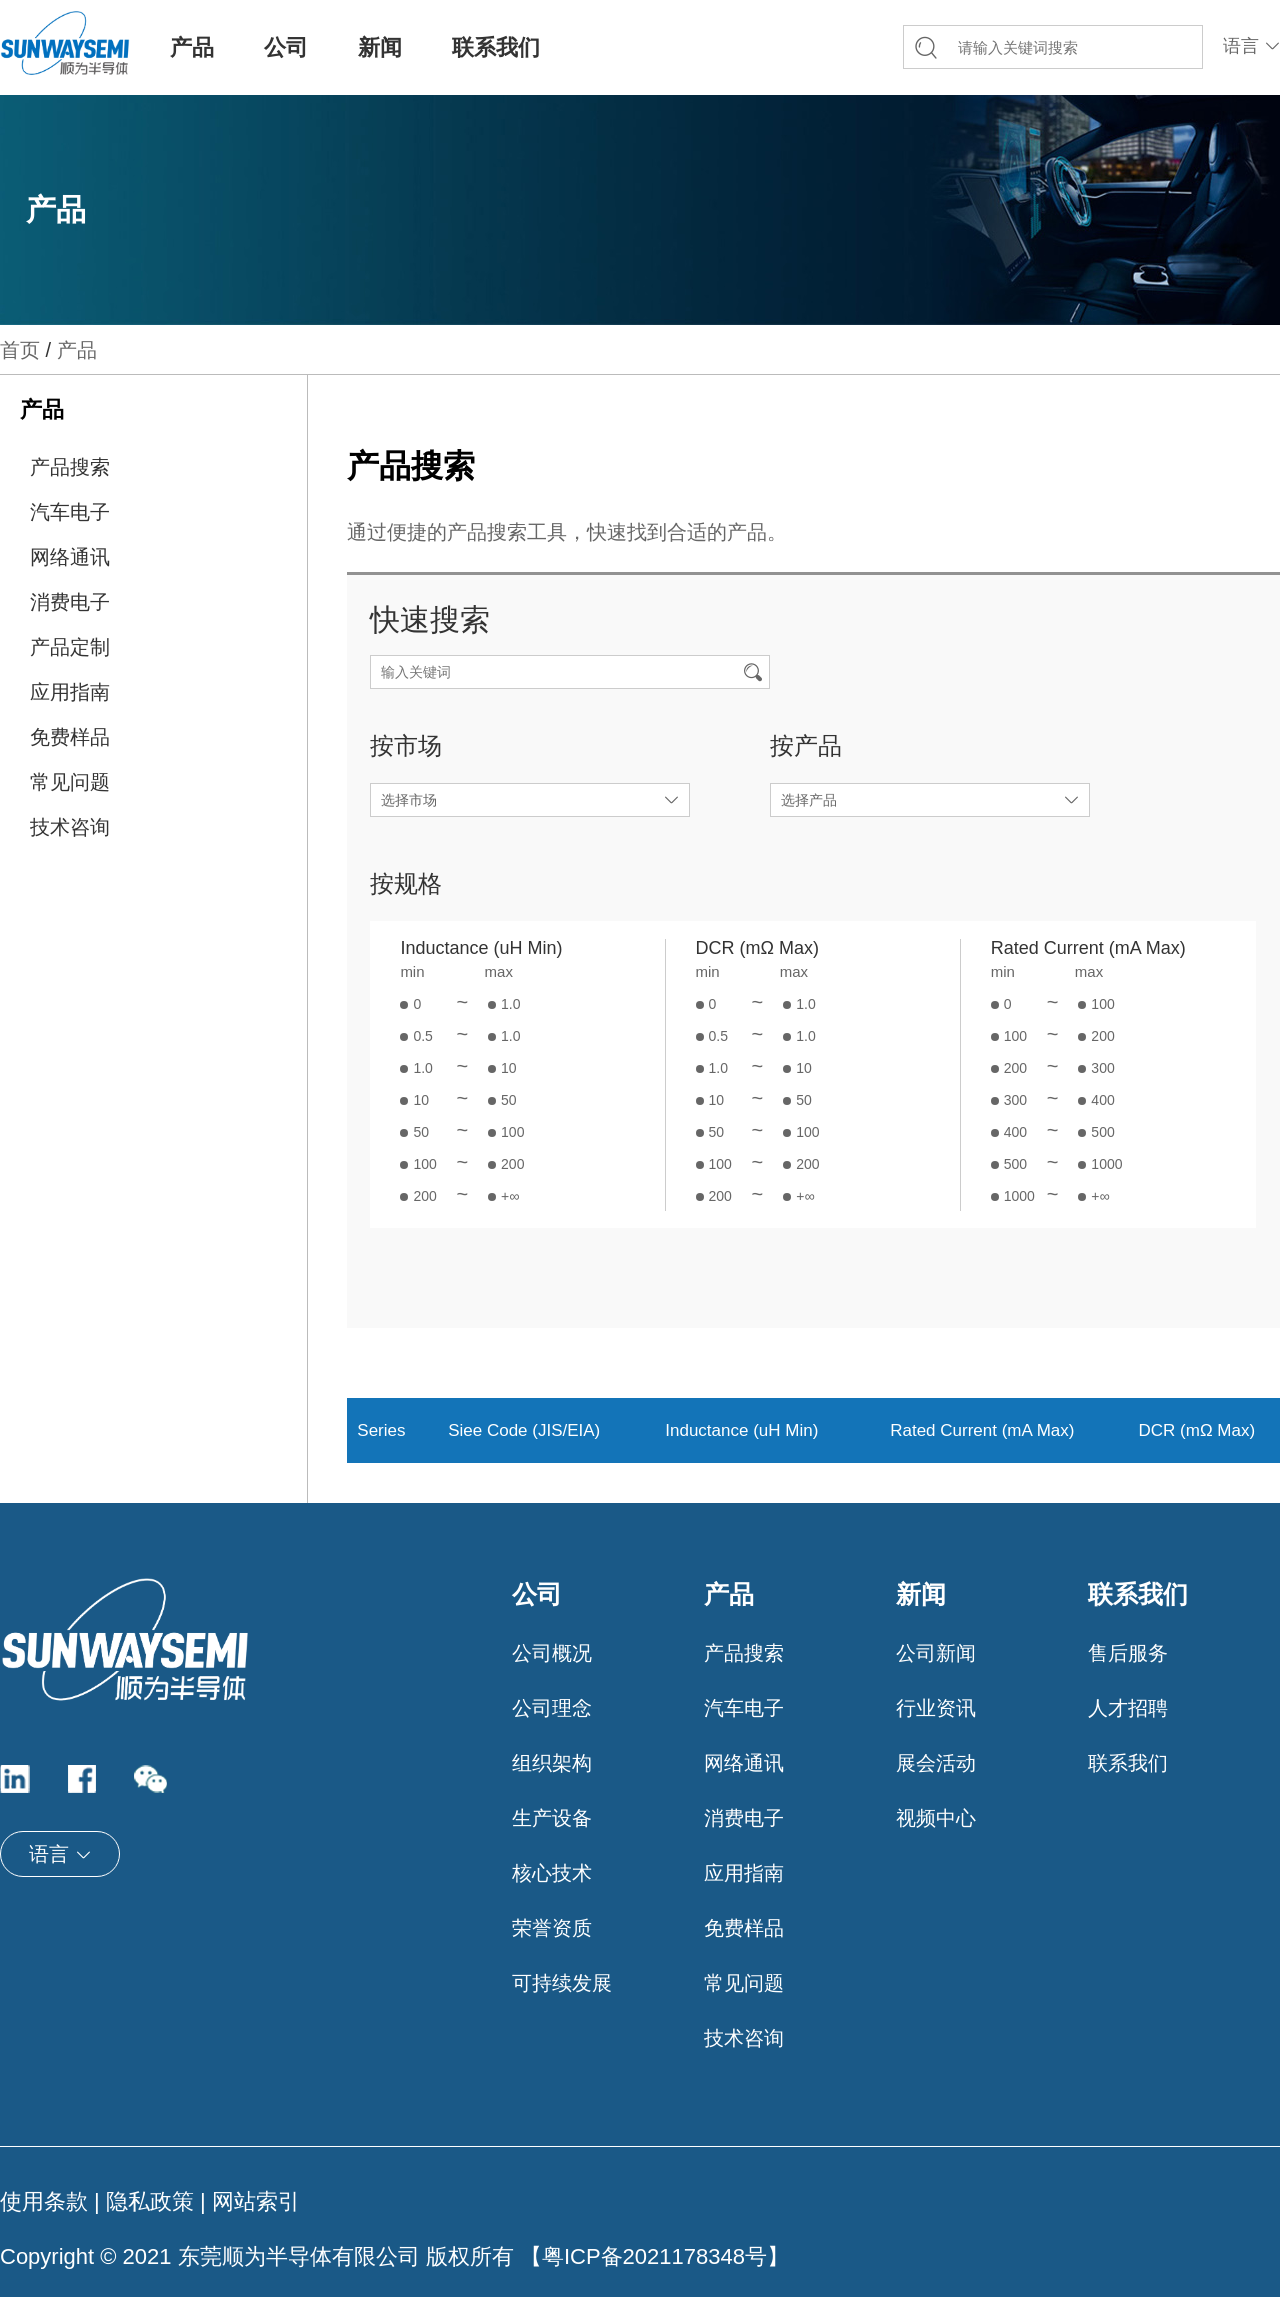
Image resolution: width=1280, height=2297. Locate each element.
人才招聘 (1128, 1708)
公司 (286, 47)
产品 (192, 47)
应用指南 (70, 692)
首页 (20, 350)
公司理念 (552, 1708)
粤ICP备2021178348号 (654, 2256)
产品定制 (70, 647)
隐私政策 (150, 2201)
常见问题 (70, 782)
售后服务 (1128, 1653)
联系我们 (496, 47)
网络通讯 (70, 557)
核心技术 (552, 1873)
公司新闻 (936, 1653)
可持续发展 (562, 1983)
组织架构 (552, 1763)
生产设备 (552, 1818)
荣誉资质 (552, 1928)
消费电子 (70, 602)
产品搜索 (70, 467)
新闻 (380, 47)
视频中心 (936, 1818)
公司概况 (552, 1653)
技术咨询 (70, 827)
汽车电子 (70, 512)
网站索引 (256, 2201)
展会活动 (936, 1763)
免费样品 (70, 737)
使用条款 (44, 2201)
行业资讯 (936, 1708)
